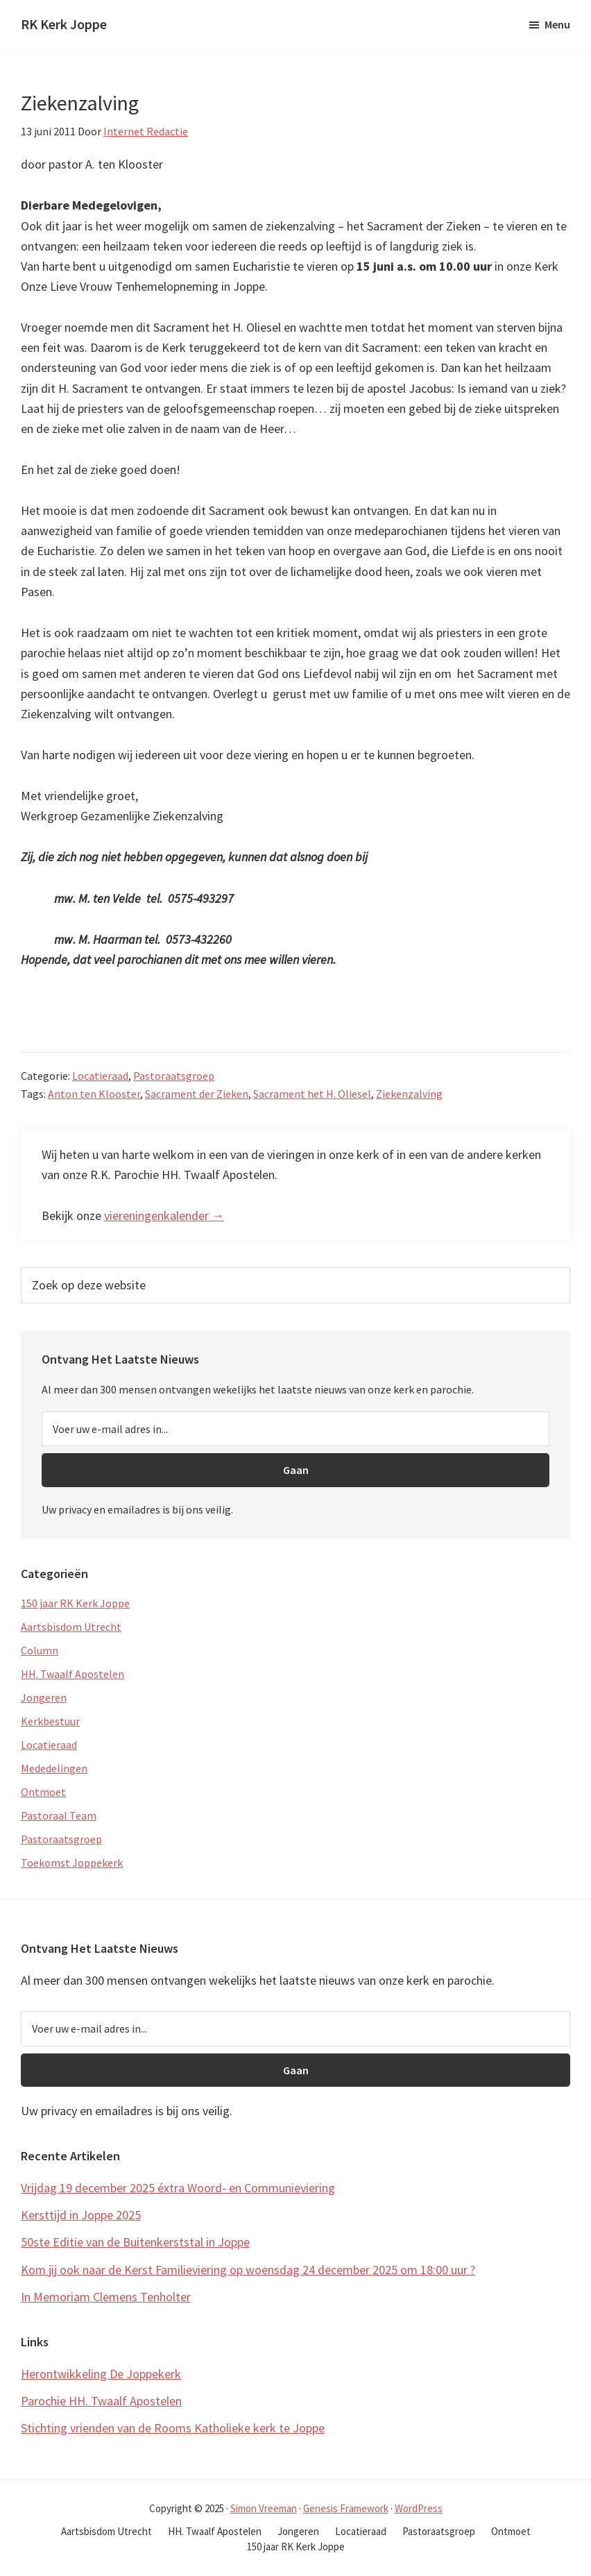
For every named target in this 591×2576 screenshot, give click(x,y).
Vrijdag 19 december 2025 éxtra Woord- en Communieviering (178, 2188)
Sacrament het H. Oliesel (312, 1094)
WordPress (419, 2508)
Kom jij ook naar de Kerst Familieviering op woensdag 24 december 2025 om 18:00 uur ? (248, 2270)
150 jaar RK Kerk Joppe (75, 1603)
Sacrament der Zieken (196, 1094)
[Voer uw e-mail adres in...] (295, 1429)
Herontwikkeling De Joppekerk (101, 2374)
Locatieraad (100, 1076)
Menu (557, 24)
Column (39, 1650)
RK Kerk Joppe (64, 24)
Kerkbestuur (50, 1721)
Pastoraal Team (58, 1815)
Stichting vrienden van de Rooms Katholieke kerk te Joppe (173, 2428)
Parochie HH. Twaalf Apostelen (101, 2401)
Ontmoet (43, 1792)
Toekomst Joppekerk (72, 1863)
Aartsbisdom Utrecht (71, 1627)
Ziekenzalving (409, 1094)
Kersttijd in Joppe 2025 (81, 2215)
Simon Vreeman (263, 2508)
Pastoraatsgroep (173, 1076)
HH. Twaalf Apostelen (72, 1674)
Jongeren (44, 1697)
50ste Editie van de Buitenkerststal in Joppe (135, 2242)
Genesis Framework (345, 2508)
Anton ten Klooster (94, 1094)
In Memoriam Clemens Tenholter (106, 2297)
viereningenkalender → (164, 1215)
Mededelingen (54, 1768)
